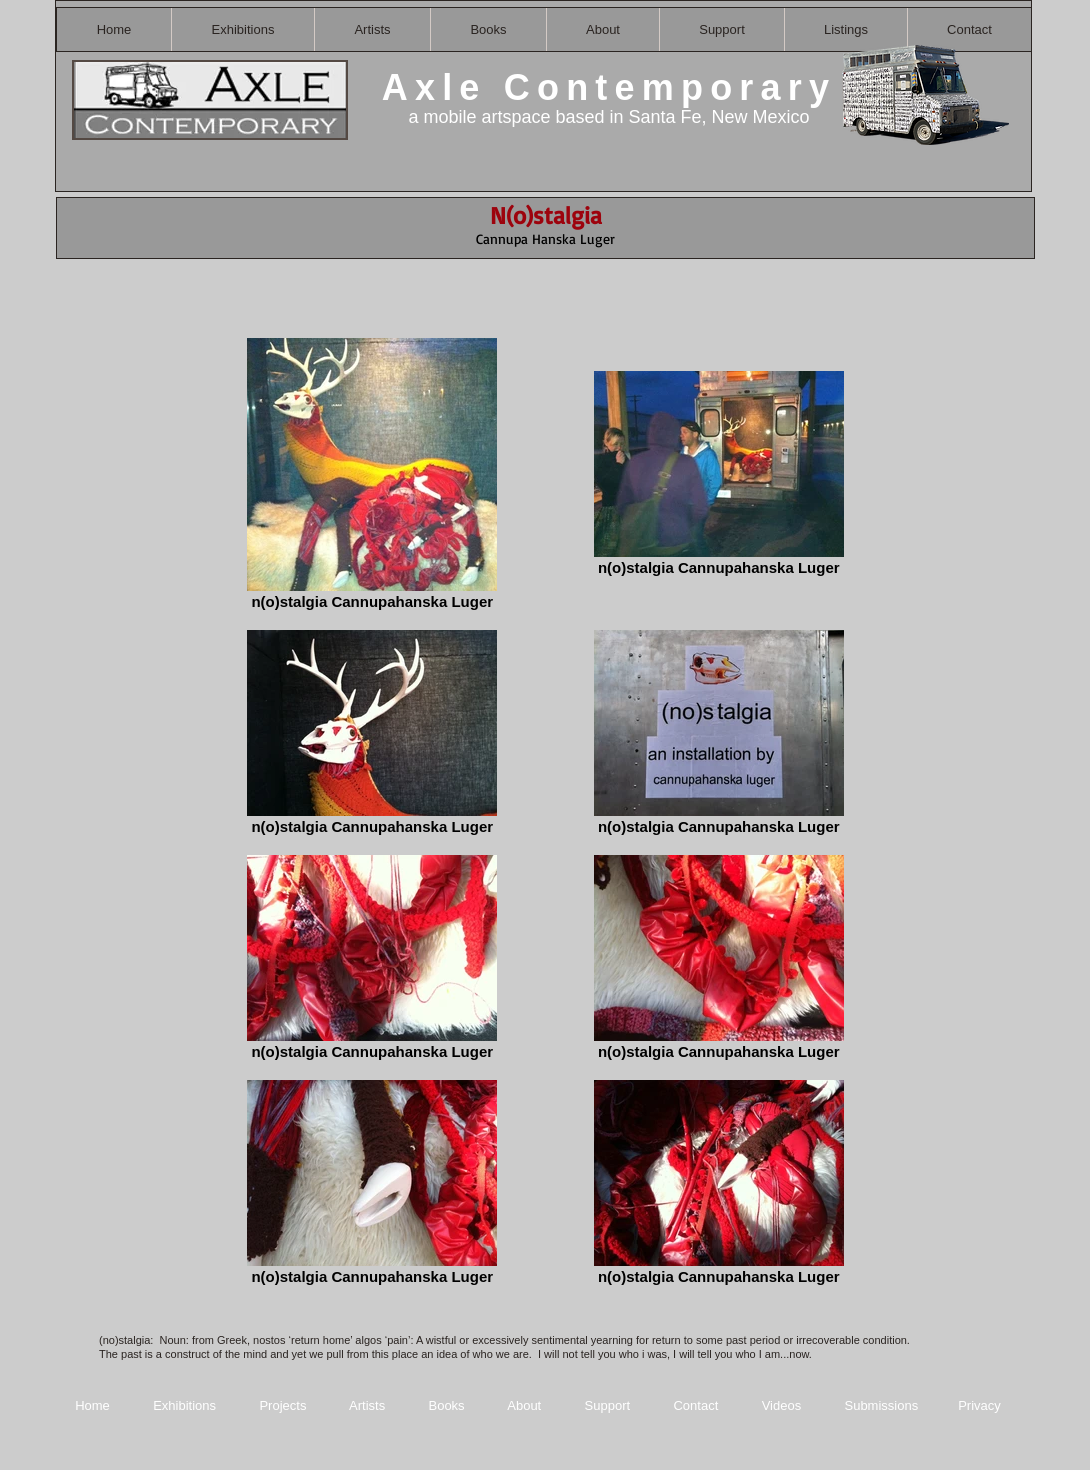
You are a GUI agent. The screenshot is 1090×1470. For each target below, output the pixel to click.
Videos (782, 1405)
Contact (697, 1405)
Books (446, 1405)
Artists (367, 1405)
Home (92, 1405)
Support (608, 1405)
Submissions (881, 1405)
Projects (282, 1405)
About (526, 1405)
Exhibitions (184, 1405)
